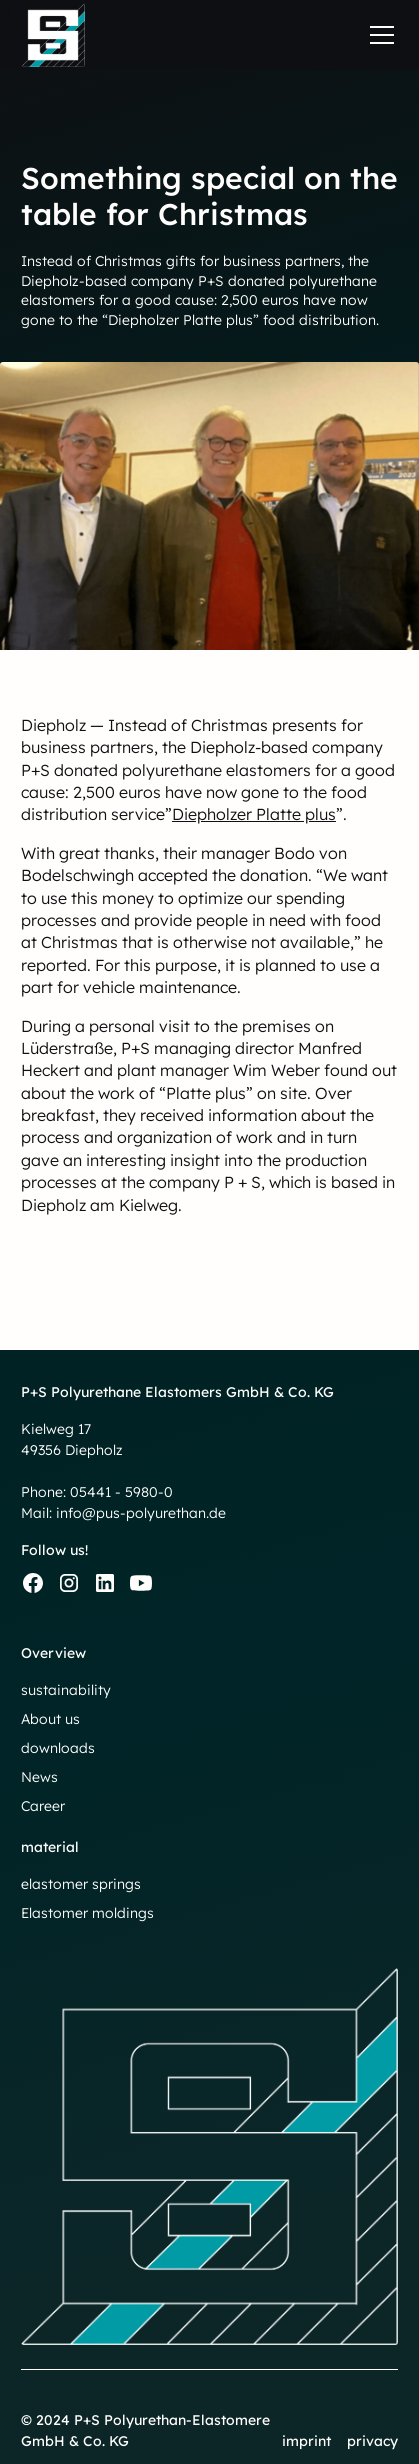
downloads (58, 1748)
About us (50, 1719)
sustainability (66, 1690)
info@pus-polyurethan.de (141, 1513)
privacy (372, 2441)
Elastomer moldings (87, 1913)
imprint (306, 2441)
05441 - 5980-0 (121, 1492)
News (39, 1777)
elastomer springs (81, 1884)
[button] (378, 35)
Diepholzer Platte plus (254, 814)
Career (43, 1806)
